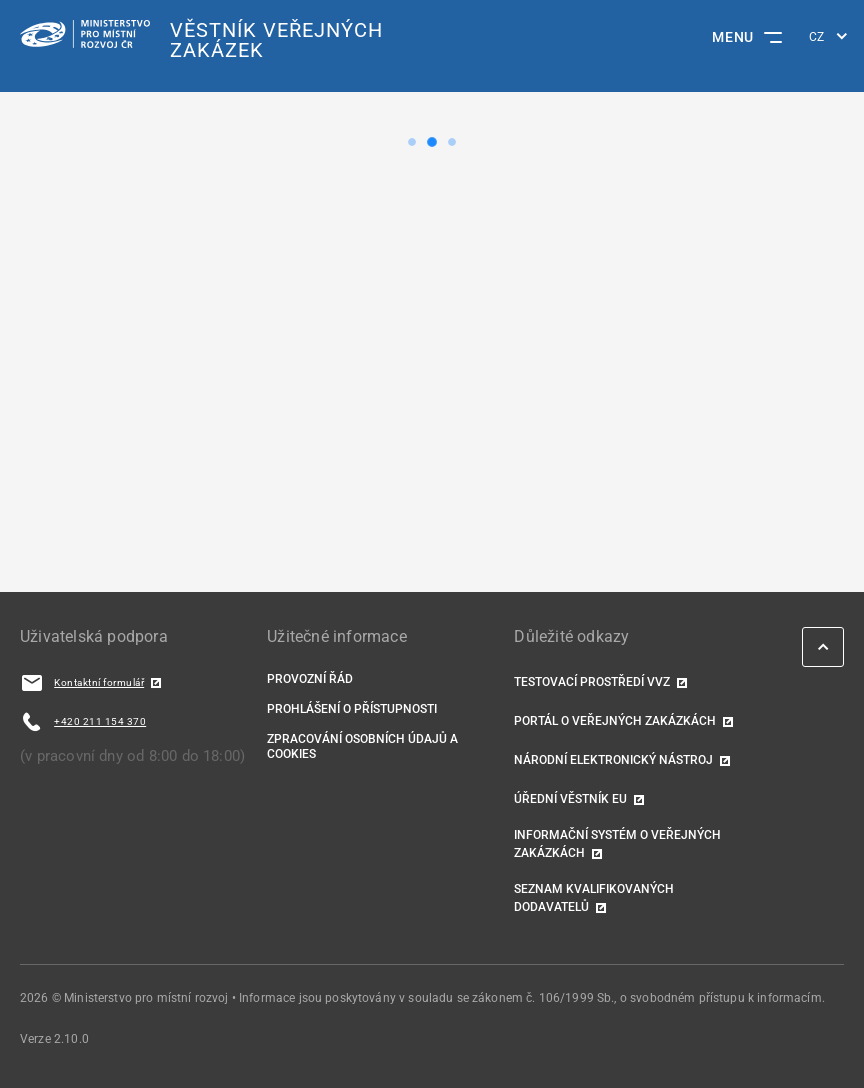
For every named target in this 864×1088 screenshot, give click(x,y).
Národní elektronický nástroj (613, 760)
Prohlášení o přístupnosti (352, 709)
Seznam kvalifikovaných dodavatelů (594, 898)
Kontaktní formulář (99, 682)
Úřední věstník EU (570, 799)
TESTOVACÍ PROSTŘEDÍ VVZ (592, 682)
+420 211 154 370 (100, 722)
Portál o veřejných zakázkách (615, 721)
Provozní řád (310, 679)
